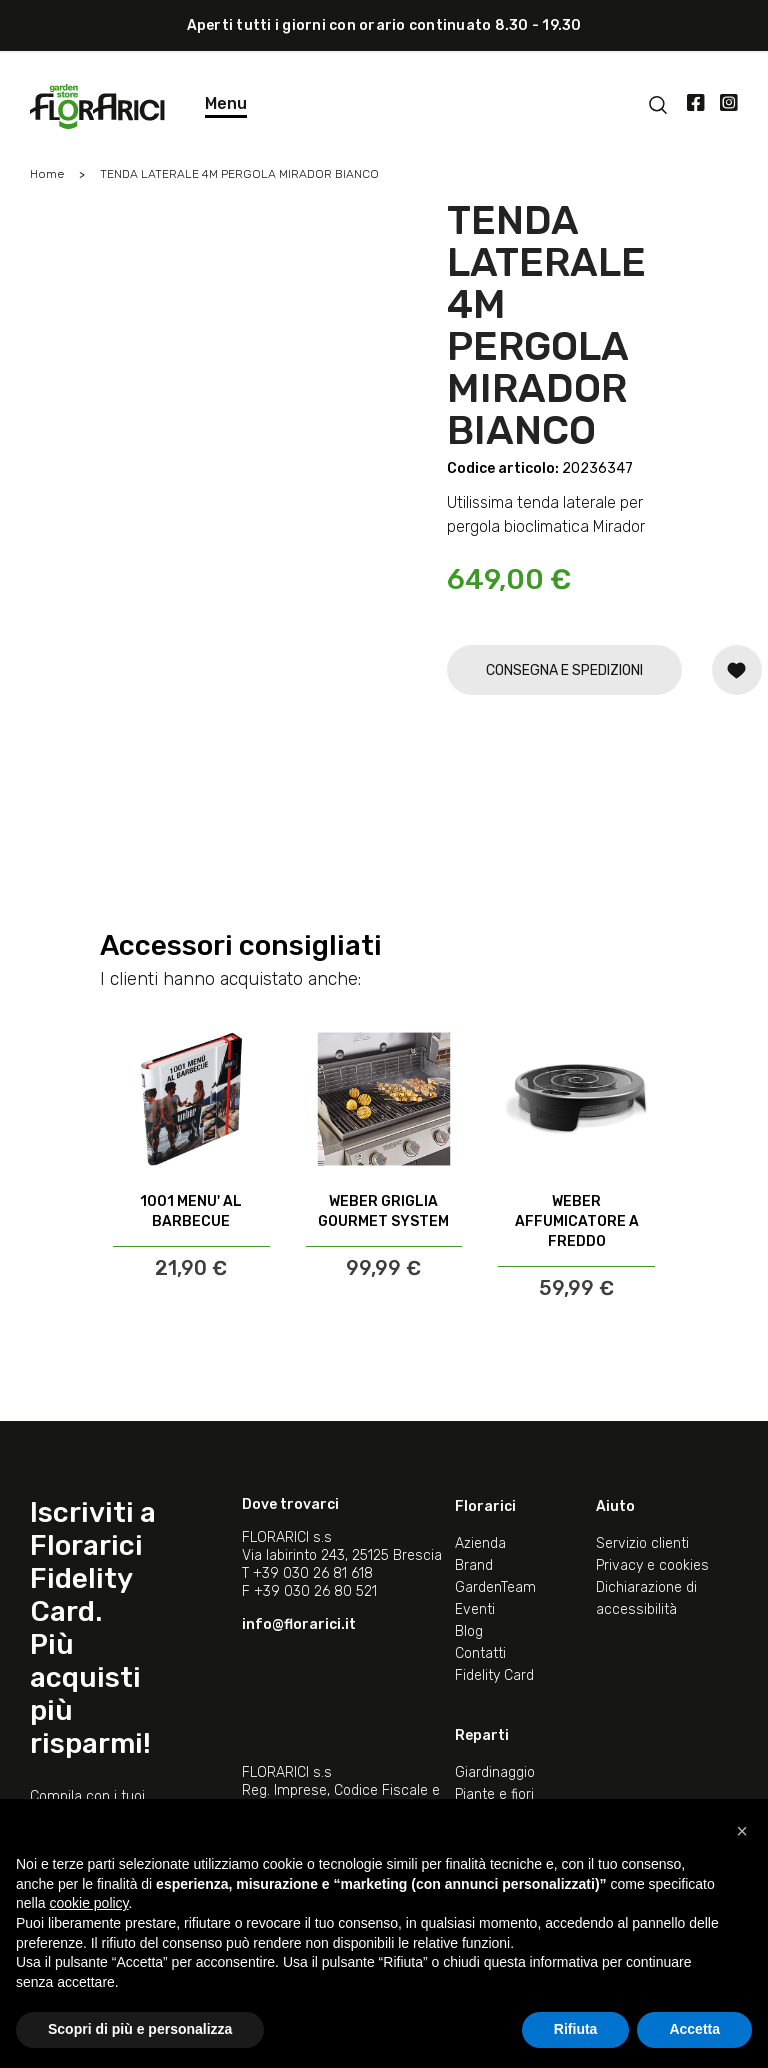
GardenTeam (495, 1587)
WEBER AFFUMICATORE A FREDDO (577, 1221)
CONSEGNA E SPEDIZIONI (564, 670)
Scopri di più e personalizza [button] (140, 2029)
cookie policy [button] (88, 1903)
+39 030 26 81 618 (313, 1573)
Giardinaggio (495, 1772)
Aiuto (615, 1506)
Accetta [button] (694, 2029)
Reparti (482, 1735)
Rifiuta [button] (576, 2029)
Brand (474, 1565)
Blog (469, 1631)
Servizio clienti (642, 1543)
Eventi (475, 1609)
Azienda (480, 1543)
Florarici (485, 1506)
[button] (742, 1831)
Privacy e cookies (652, 1565)
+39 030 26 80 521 (315, 1591)
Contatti (480, 1653)
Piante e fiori (494, 1794)
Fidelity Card (494, 1675)
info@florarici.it (299, 1624)
